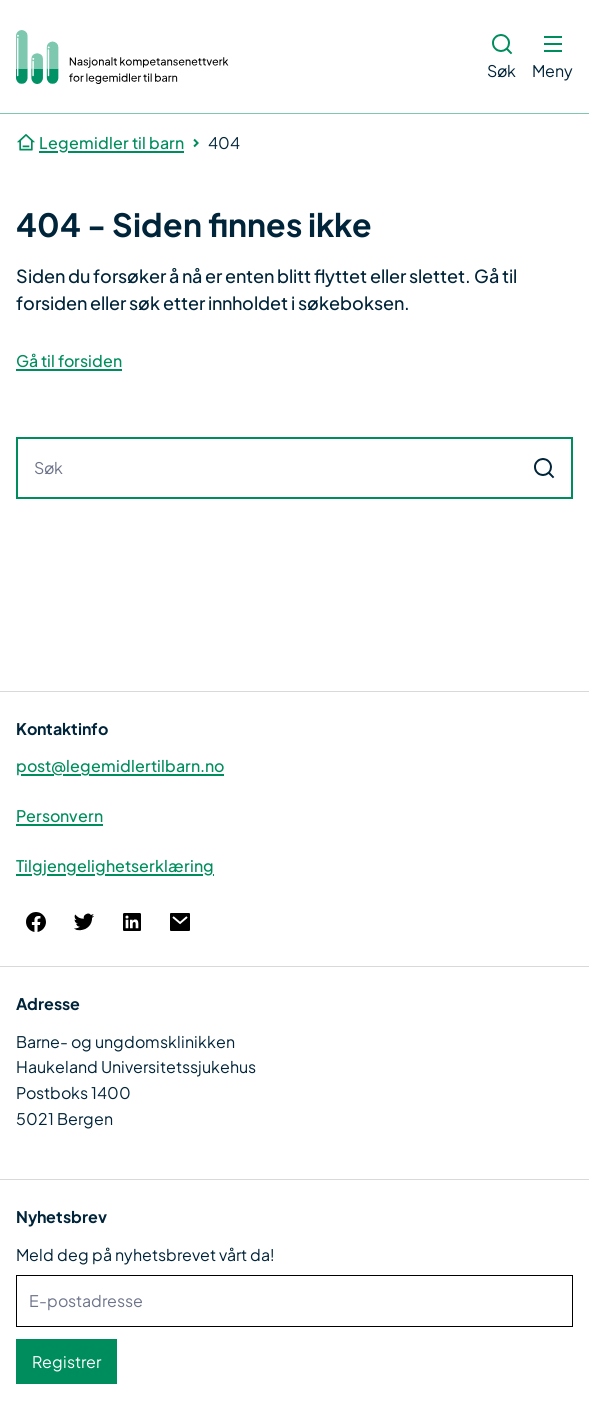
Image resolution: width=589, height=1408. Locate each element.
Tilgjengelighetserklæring (115, 865)
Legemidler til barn (111, 142)
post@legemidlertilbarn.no (120, 765)
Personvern (59, 815)
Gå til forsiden (69, 360)
